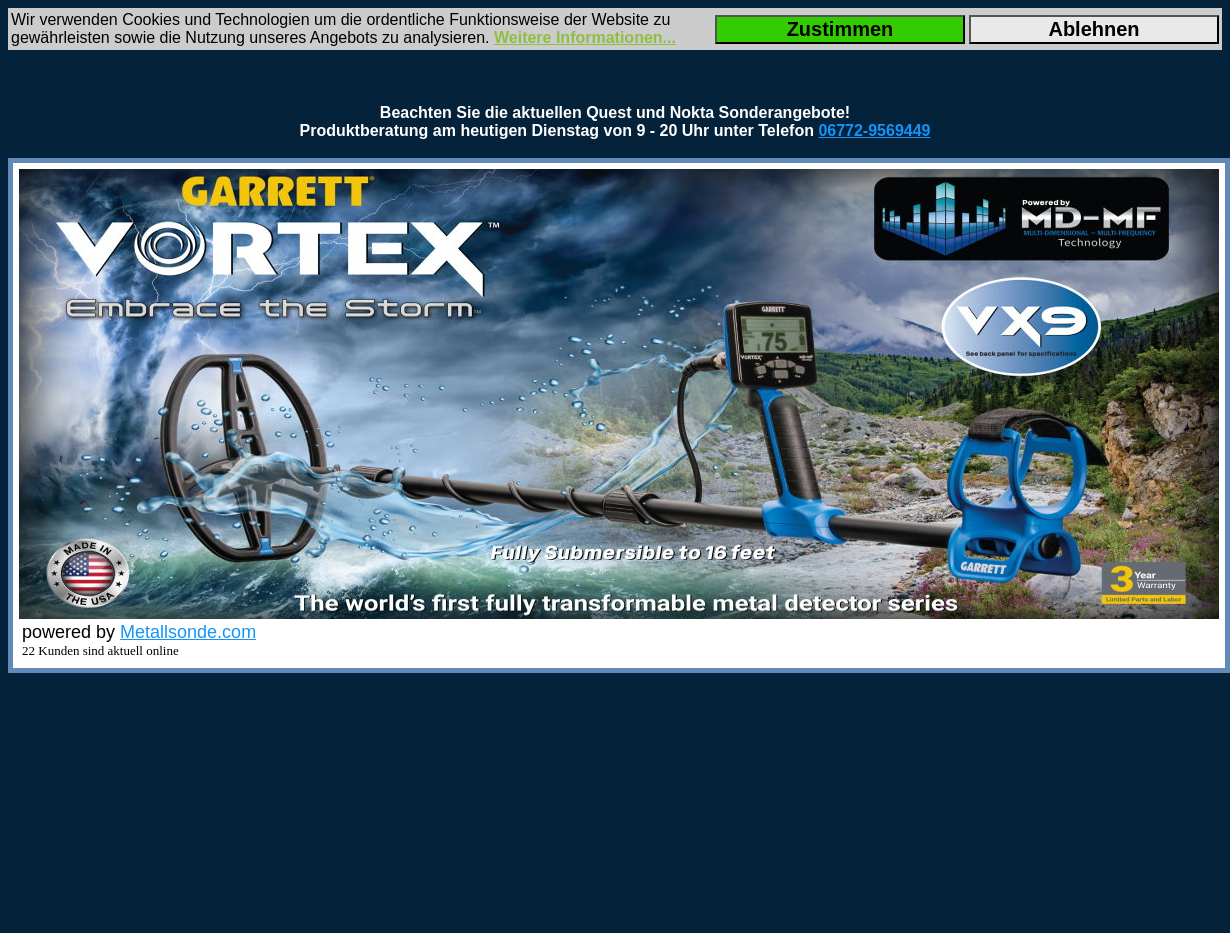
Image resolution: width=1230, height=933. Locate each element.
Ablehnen (1093, 29)
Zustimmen (840, 29)
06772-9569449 (874, 130)
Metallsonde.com (188, 632)
